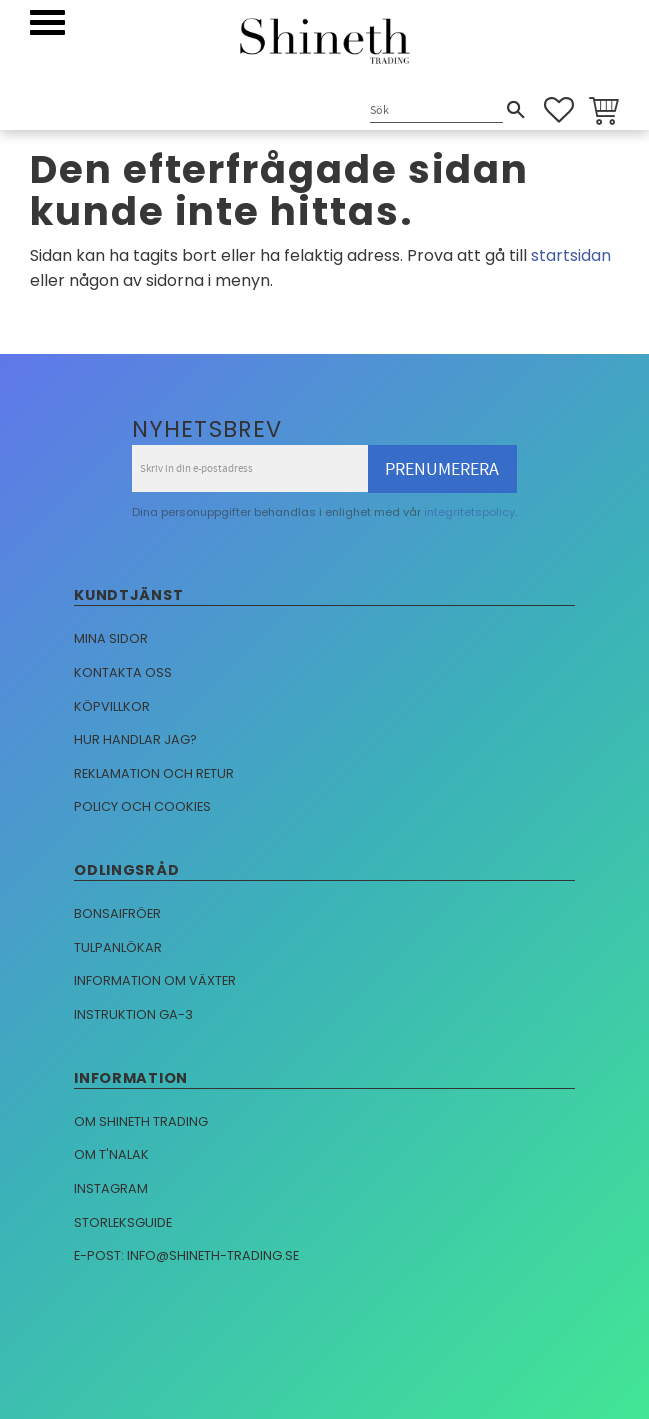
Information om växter (155, 980)
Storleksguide (123, 1222)
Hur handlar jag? (135, 739)
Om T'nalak (111, 1154)
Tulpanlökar (118, 947)
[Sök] (516, 110)
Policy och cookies (142, 806)
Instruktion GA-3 (133, 1014)
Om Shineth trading (141, 1121)
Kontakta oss (123, 672)
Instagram (111, 1188)
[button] (47, 22)
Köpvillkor (112, 706)
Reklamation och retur (154, 773)
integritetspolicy (469, 512)
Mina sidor (111, 638)
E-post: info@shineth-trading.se (186, 1255)
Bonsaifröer (117, 913)
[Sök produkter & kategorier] (436, 111)
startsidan (571, 255)
